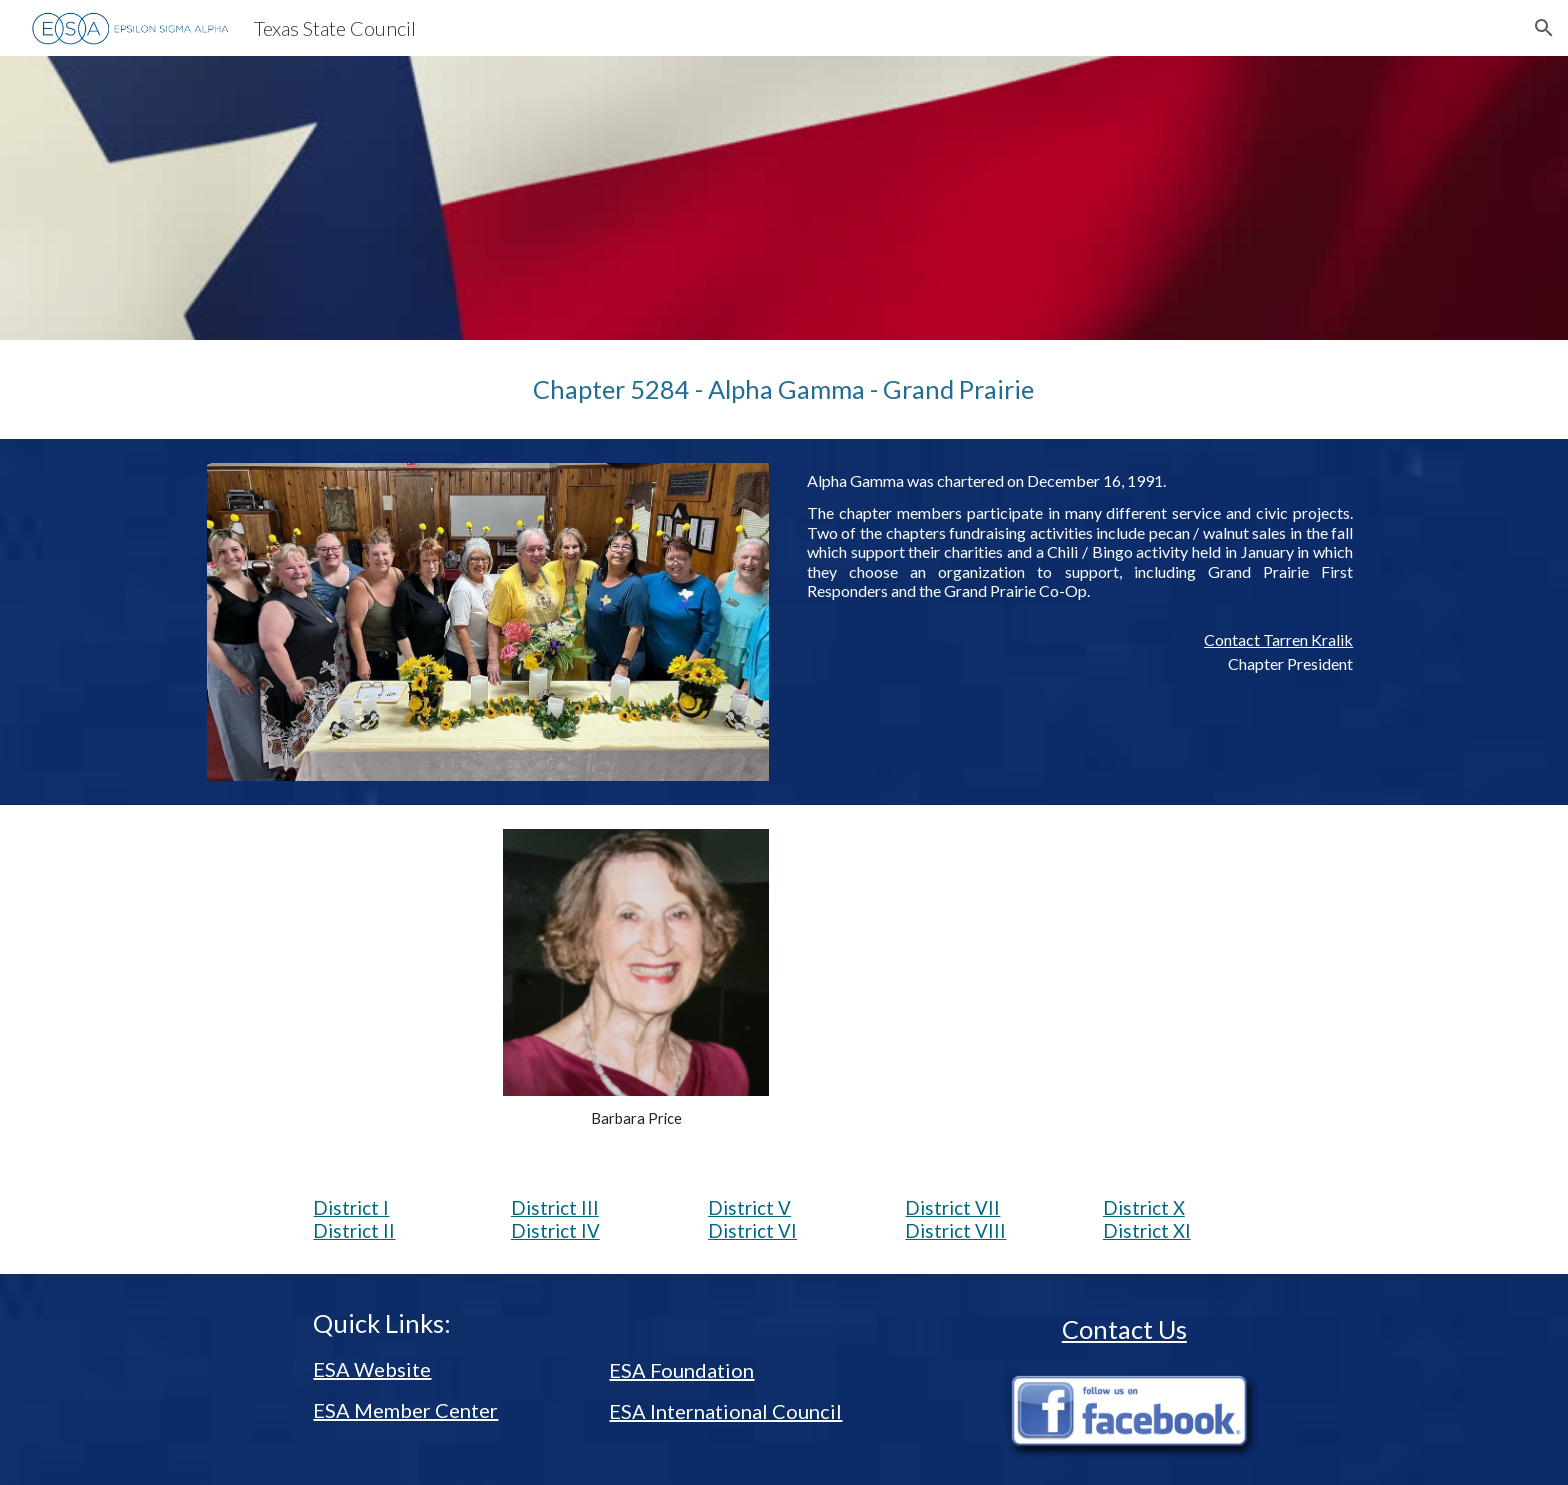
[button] (1544, 28)
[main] (783, 389)
